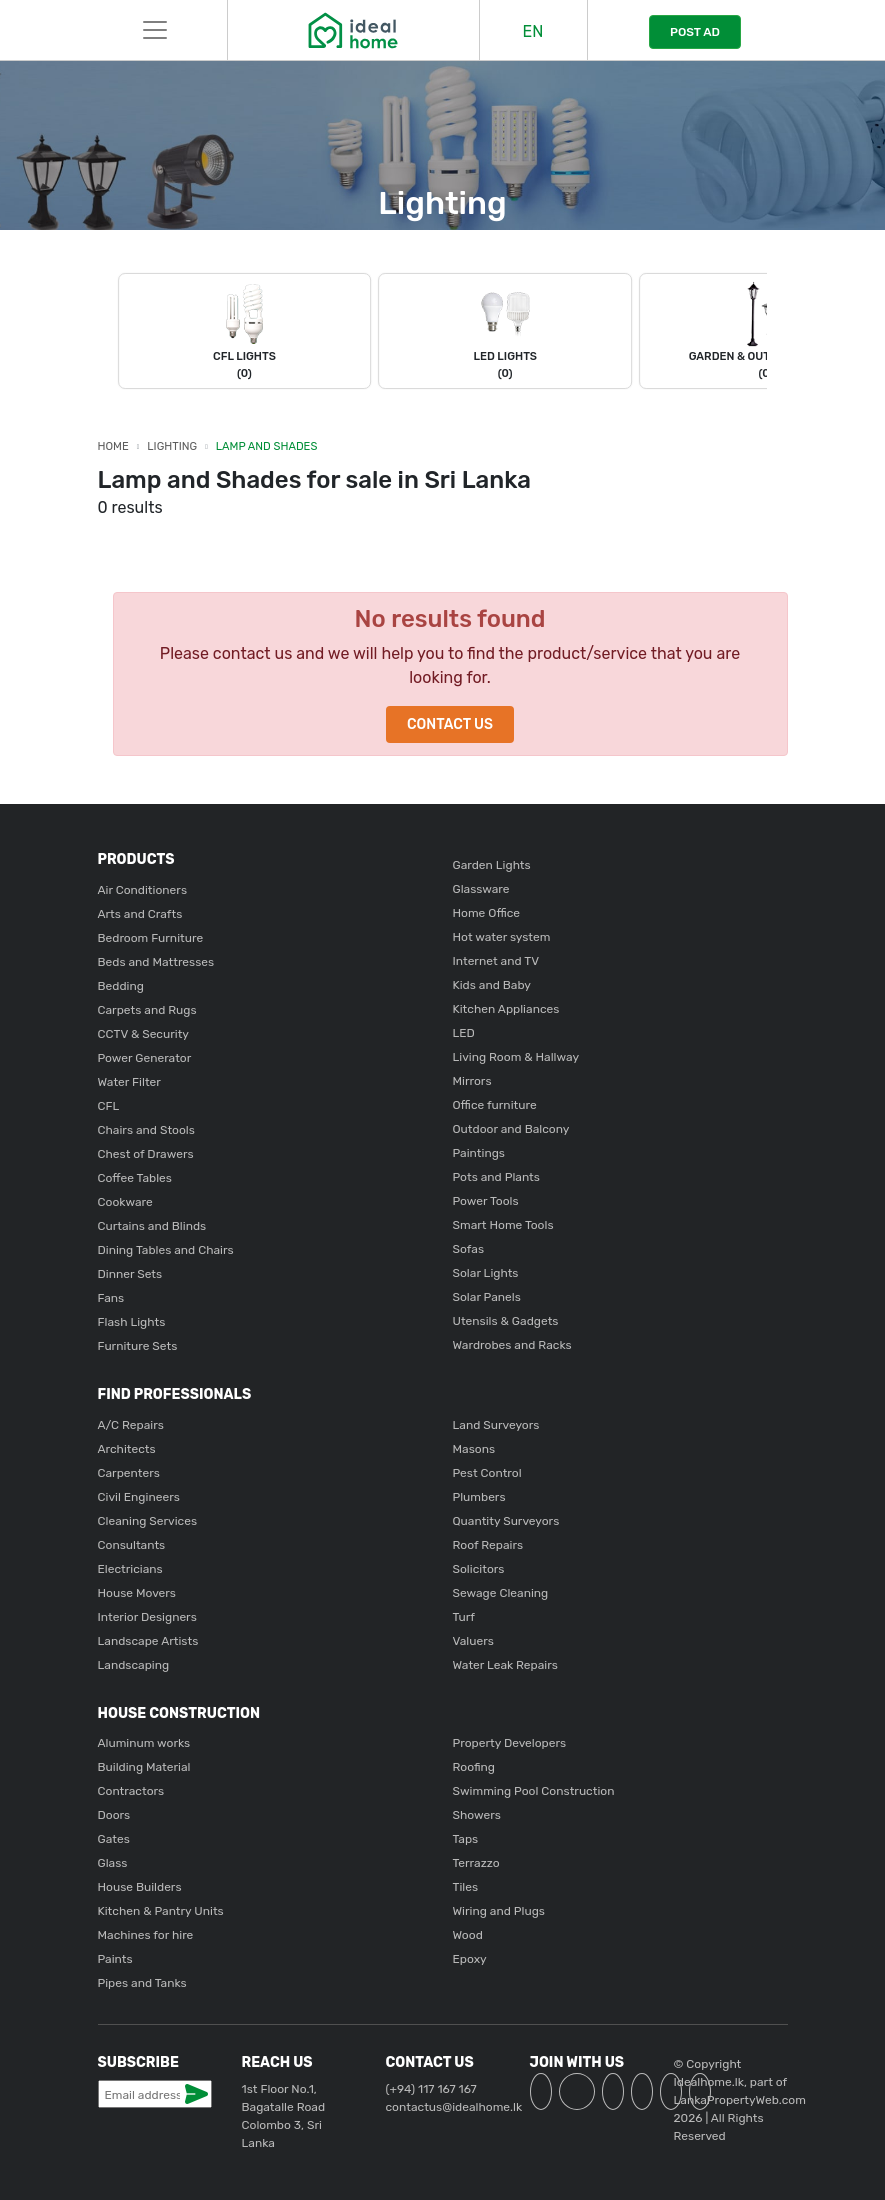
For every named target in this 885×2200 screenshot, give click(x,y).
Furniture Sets (138, 1346)
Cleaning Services (148, 1521)
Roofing (474, 1767)
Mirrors (472, 1081)
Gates (114, 1839)
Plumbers (479, 1497)
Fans (111, 1298)
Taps (466, 1839)
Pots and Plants (496, 1177)
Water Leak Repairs (505, 1665)
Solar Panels (487, 1297)
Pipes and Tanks (142, 1983)
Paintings (479, 1153)
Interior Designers (147, 1617)
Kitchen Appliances (506, 1009)
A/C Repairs (131, 1425)
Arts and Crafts (140, 914)
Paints (115, 1959)
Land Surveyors (496, 1425)
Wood (468, 1935)
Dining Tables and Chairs (166, 1250)
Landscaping (134, 1665)
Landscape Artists (148, 1641)
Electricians (130, 1569)
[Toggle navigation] (155, 30)
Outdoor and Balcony (511, 1129)
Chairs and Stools (146, 1130)
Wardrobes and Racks (512, 1345)
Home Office (487, 913)
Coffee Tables (135, 1178)
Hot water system (502, 937)
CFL (109, 1106)
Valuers (473, 1641)
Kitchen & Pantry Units (161, 1911)
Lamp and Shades (267, 446)
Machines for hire (146, 1935)
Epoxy (470, 1959)
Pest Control (487, 1473)
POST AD (695, 32)
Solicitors (479, 1569)
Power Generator (145, 1058)
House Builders (140, 1887)
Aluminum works (144, 1743)
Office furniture (495, 1105)
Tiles (466, 1887)
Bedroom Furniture (151, 938)
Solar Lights (486, 1273)
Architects (127, 1449)
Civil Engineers (139, 1497)
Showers (477, 1815)
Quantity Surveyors (506, 1521)
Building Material (144, 1767)
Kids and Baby (492, 985)
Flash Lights (132, 1322)
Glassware (481, 889)
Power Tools (486, 1201)
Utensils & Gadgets (506, 1321)
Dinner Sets (130, 1274)
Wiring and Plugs (499, 1911)
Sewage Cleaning (501, 1593)
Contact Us (450, 724)
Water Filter (129, 1082)
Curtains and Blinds (152, 1226)
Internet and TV (496, 961)
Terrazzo (476, 1863)
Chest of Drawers (146, 1154)
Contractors (131, 1791)
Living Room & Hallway (516, 1057)
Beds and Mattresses (156, 962)
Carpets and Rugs (147, 1010)
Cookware (125, 1202)
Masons (474, 1449)
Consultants (132, 1545)
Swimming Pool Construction (534, 1791)
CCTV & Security (143, 1034)
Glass (113, 1863)
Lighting (172, 446)
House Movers (137, 1593)
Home (113, 446)
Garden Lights (492, 865)
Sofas (469, 1249)
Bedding (121, 986)
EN (533, 31)
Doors (114, 1815)
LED (464, 1033)
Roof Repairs (488, 1545)
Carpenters (129, 1473)
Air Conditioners (143, 890)
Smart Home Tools (503, 1225)
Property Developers (510, 1743)
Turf (464, 1617)
